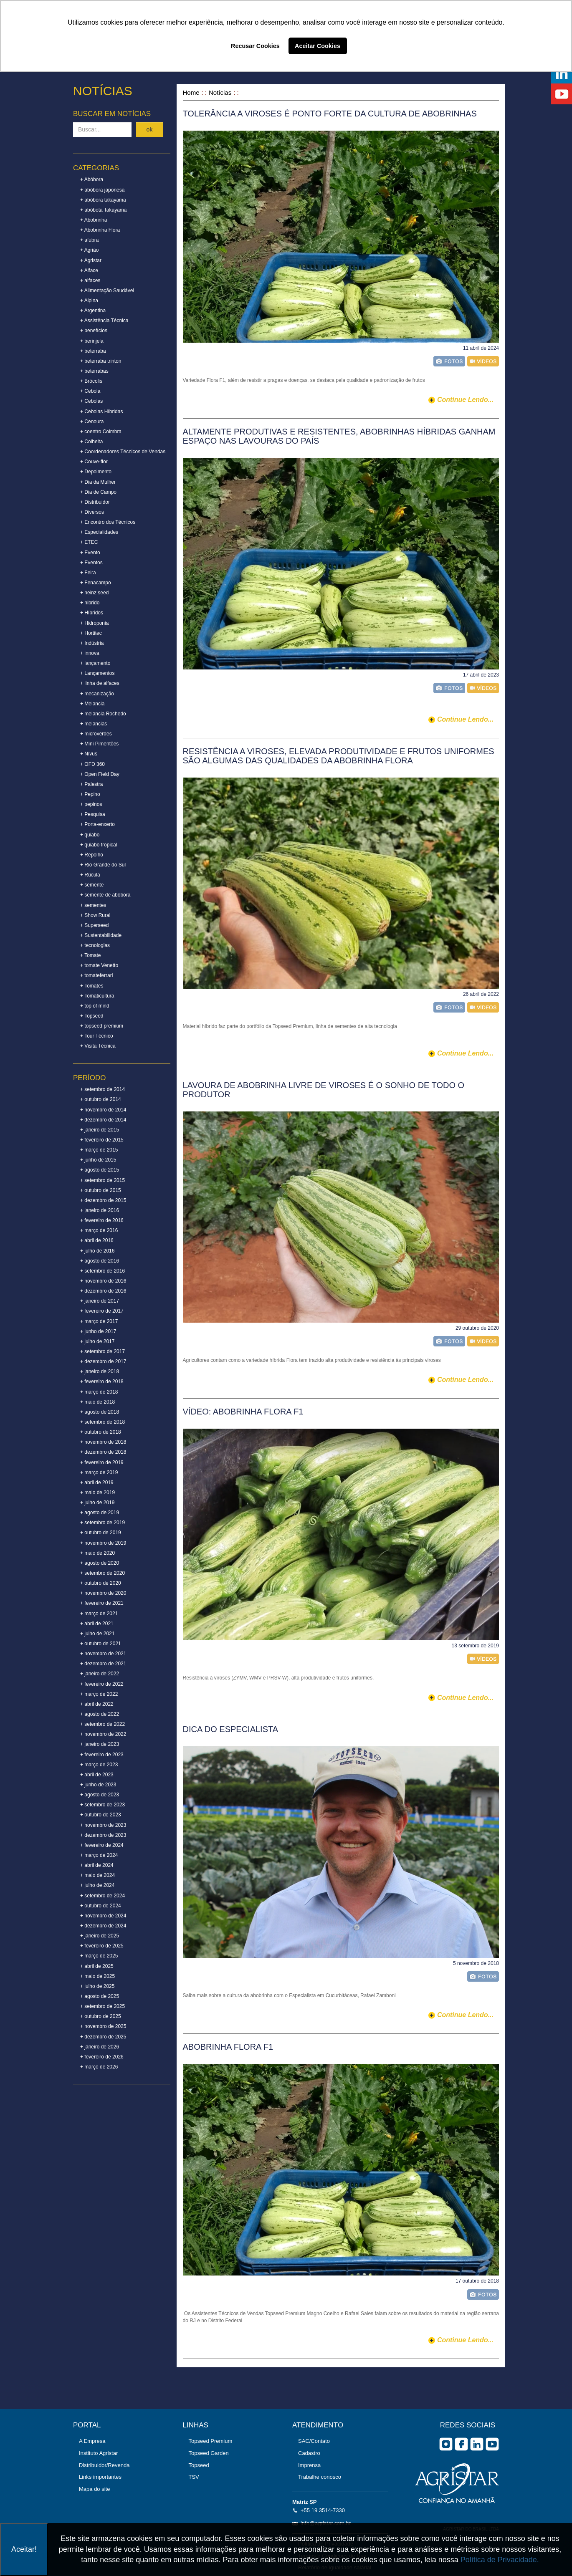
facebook (461, 2444)
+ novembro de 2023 (103, 1825)
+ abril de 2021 (97, 1623)
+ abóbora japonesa (102, 190)
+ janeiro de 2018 (99, 1371)
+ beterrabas (94, 371)
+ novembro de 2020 (103, 1593)
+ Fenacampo (95, 583)
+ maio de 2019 (97, 1492)
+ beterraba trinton (100, 361)
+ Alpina (89, 300)
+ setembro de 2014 (102, 1089)
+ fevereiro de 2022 (102, 1684)
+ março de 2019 (99, 1472)
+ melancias (93, 724)
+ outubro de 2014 (100, 1099)
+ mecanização (97, 694)
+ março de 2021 (99, 1613)
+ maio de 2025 (97, 1976)
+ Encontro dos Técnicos (107, 522)
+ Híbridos (91, 613)
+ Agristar (90, 260)
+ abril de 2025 (97, 1966)
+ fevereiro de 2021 (102, 1603)
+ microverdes (96, 734)
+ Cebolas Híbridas (101, 411)
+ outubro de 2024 (100, 1906)
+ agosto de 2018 (99, 1412)
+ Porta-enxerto (97, 824)
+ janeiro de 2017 (99, 1301)
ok (150, 129)
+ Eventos (91, 563)
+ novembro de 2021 (103, 1654)
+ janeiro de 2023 (99, 1744)
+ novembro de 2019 (103, 1543)
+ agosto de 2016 (99, 1261)
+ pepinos (91, 804)
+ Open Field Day (99, 774)
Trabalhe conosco (319, 2477)
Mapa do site (94, 2489)
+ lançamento (95, 663)
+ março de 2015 (99, 1150)
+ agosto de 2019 (99, 1512)
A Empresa (92, 2441)
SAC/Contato (314, 2441)
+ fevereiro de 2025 (102, 1946)
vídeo (483, 361)
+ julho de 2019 (97, 1502)
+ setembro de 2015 (102, 1180)
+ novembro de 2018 (103, 1442)
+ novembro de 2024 (103, 1916)
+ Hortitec (91, 633)
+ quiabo (89, 835)
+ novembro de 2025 (103, 2026)
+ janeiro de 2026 (99, 2047)
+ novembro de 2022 (103, 1734)
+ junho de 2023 (98, 1785)
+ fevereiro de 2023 (102, 1755)
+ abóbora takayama (103, 200)
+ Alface (89, 270)
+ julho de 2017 (97, 1341)
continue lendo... (465, 399)
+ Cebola (90, 391)
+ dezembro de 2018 (103, 1452)
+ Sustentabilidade (100, 935)
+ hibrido (89, 603)
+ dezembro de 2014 (103, 1120)
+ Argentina (93, 310)
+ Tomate (90, 955)
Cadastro (309, 2453)
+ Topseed (92, 1016)
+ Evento (90, 553)
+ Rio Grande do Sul (103, 865)
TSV (194, 2477)
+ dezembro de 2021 (103, 1664)
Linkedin (476, 2444)
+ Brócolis (91, 381)
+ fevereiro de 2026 (102, 2057)
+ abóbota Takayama (103, 210)
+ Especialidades (99, 532)
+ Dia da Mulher (98, 482)
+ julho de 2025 (97, 1986)
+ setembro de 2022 (102, 1724)
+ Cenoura (92, 421)
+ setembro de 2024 (102, 1896)
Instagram (446, 2444)
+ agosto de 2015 (99, 1170)
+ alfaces (90, 280)
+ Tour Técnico (96, 1036)
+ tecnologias (95, 945)
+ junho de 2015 (98, 1160)
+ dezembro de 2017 (103, 1361)
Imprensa (309, 2465)
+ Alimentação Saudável (107, 290)
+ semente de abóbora (105, 895)
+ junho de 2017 (98, 1331)
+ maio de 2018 (97, 1402)
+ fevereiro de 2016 (102, 1220)
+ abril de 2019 (97, 1482)
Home (191, 92)
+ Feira (88, 573)
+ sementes (93, 905)
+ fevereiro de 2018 (102, 1381)
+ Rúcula (90, 875)
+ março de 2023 (99, 1765)
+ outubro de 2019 (100, 1532)
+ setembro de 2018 (102, 1422)
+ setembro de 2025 (102, 2006)
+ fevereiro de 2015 (102, 1140)
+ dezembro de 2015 (103, 1200)
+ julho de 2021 (97, 1634)
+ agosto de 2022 (99, 1714)
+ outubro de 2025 (100, 2016)
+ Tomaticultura (97, 996)
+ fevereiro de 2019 (102, 1462)
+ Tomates (91, 986)
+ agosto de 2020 (99, 1563)
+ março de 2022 (99, 1694)
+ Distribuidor (95, 502)
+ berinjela (92, 341)
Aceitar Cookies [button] (317, 46)
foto (449, 361)
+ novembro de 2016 (103, 1281)
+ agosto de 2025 (99, 1996)
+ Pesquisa (92, 814)
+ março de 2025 (99, 1956)
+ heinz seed (94, 593)
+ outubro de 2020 (100, 1583)
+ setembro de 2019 (102, 1522)
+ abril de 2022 (97, 1704)
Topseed (199, 2465)
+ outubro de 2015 (100, 1190)
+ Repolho (91, 855)
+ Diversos (92, 512)
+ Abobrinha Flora (100, 230)
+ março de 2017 (99, 1321)
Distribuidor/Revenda (104, 2465)
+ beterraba (93, 351)
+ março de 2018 (99, 1392)
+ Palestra (91, 784)
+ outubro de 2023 (100, 1815)
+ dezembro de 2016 (103, 1291)
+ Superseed (94, 925)
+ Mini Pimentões (99, 744)
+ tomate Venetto (99, 965)
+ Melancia (92, 704)
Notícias (220, 92)
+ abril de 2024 (97, 1865)
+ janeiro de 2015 (99, 1130)
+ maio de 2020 (97, 1553)
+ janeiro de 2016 (99, 1210)
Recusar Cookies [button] (255, 46)
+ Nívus (88, 754)
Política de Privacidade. (500, 2560)
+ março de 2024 (99, 1855)
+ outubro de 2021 (100, 1644)
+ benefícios (93, 330)
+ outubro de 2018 (100, 1432)
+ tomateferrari (96, 975)
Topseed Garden (209, 2453)
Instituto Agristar (98, 2453)
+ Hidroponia (94, 623)
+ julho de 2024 (97, 1885)
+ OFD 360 (92, 764)
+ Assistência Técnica (104, 320)
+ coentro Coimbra (100, 431)
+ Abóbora (91, 179)
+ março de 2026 (99, 2067)
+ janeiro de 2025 (99, 1936)
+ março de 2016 (99, 1230)
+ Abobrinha (93, 220)
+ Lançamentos (97, 673)
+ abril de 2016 (97, 1240)
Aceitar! (24, 2549)
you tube (492, 2444)
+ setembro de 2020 (102, 1573)
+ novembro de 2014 (103, 1110)
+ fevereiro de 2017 (102, 1311)
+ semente (92, 885)
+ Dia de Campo (98, 492)
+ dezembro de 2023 (103, 1835)
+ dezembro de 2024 (103, 1926)
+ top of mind (94, 1006)
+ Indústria (92, 643)
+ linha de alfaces (99, 683)
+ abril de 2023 (97, 1775)
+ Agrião (89, 250)
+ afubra (89, 240)
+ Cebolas (91, 401)
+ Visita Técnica (98, 1046)
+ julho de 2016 (97, 1251)
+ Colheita (91, 441)
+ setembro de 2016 (102, 1271)
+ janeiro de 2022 (99, 1674)
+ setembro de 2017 (102, 1351)
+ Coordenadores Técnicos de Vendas (122, 452)
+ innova (89, 653)
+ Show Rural (95, 915)
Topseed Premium (211, 2441)
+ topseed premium (101, 1026)
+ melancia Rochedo (103, 714)
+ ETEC (89, 542)
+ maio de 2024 (97, 1875)
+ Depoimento (95, 472)
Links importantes (100, 2477)
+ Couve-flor (94, 462)
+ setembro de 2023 (102, 1805)
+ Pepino (90, 794)
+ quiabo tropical (98, 845)
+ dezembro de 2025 (103, 2037)
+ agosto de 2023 (99, 1795)
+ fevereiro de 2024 (102, 1845)
